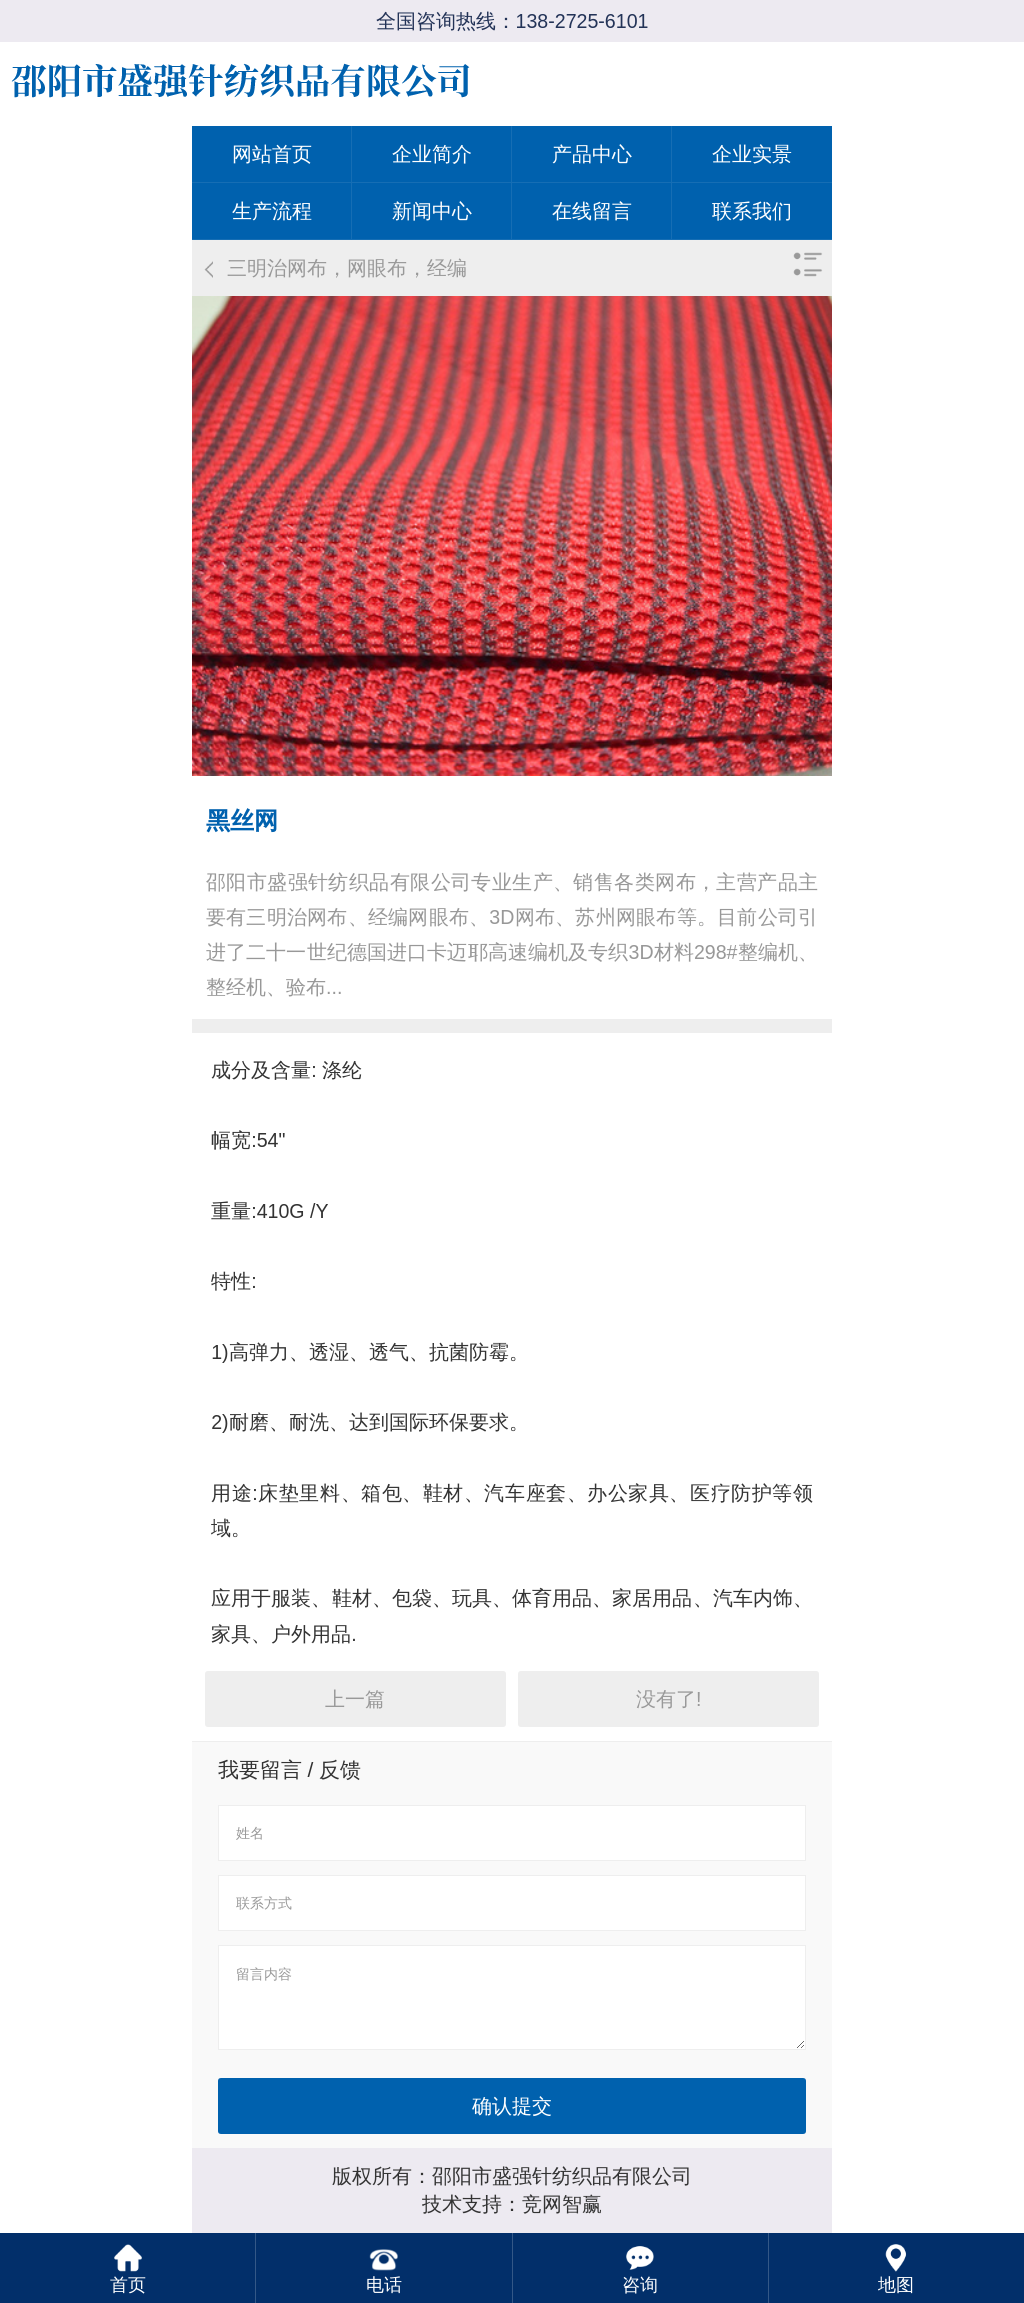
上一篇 (355, 1699)
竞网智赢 (562, 2204)
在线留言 (592, 211)
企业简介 (432, 154)
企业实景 (752, 154)
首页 (128, 2285)
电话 (384, 2285)
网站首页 (272, 154)
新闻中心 (432, 211)
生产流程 (272, 211)
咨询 (640, 2285)
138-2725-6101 (582, 21)
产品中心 (592, 154)
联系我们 (752, 211)
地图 (896, 2285)
